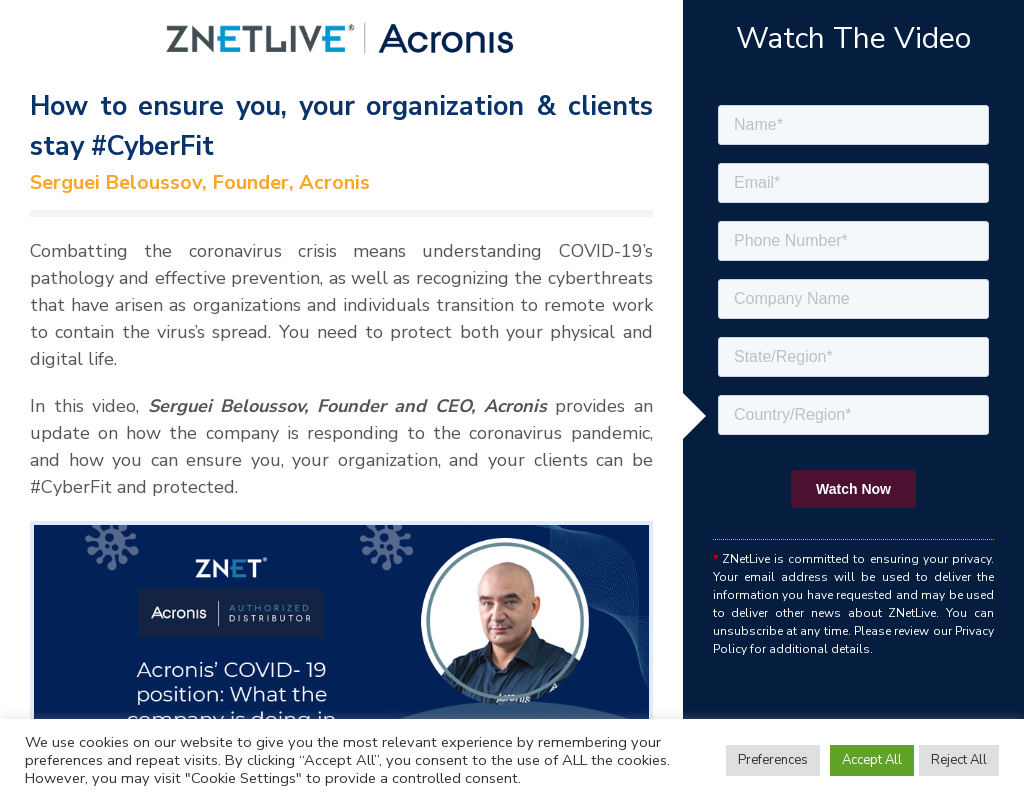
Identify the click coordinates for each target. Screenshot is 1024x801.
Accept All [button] (872, 760)
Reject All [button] (959, 760)
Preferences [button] (773, 760)
